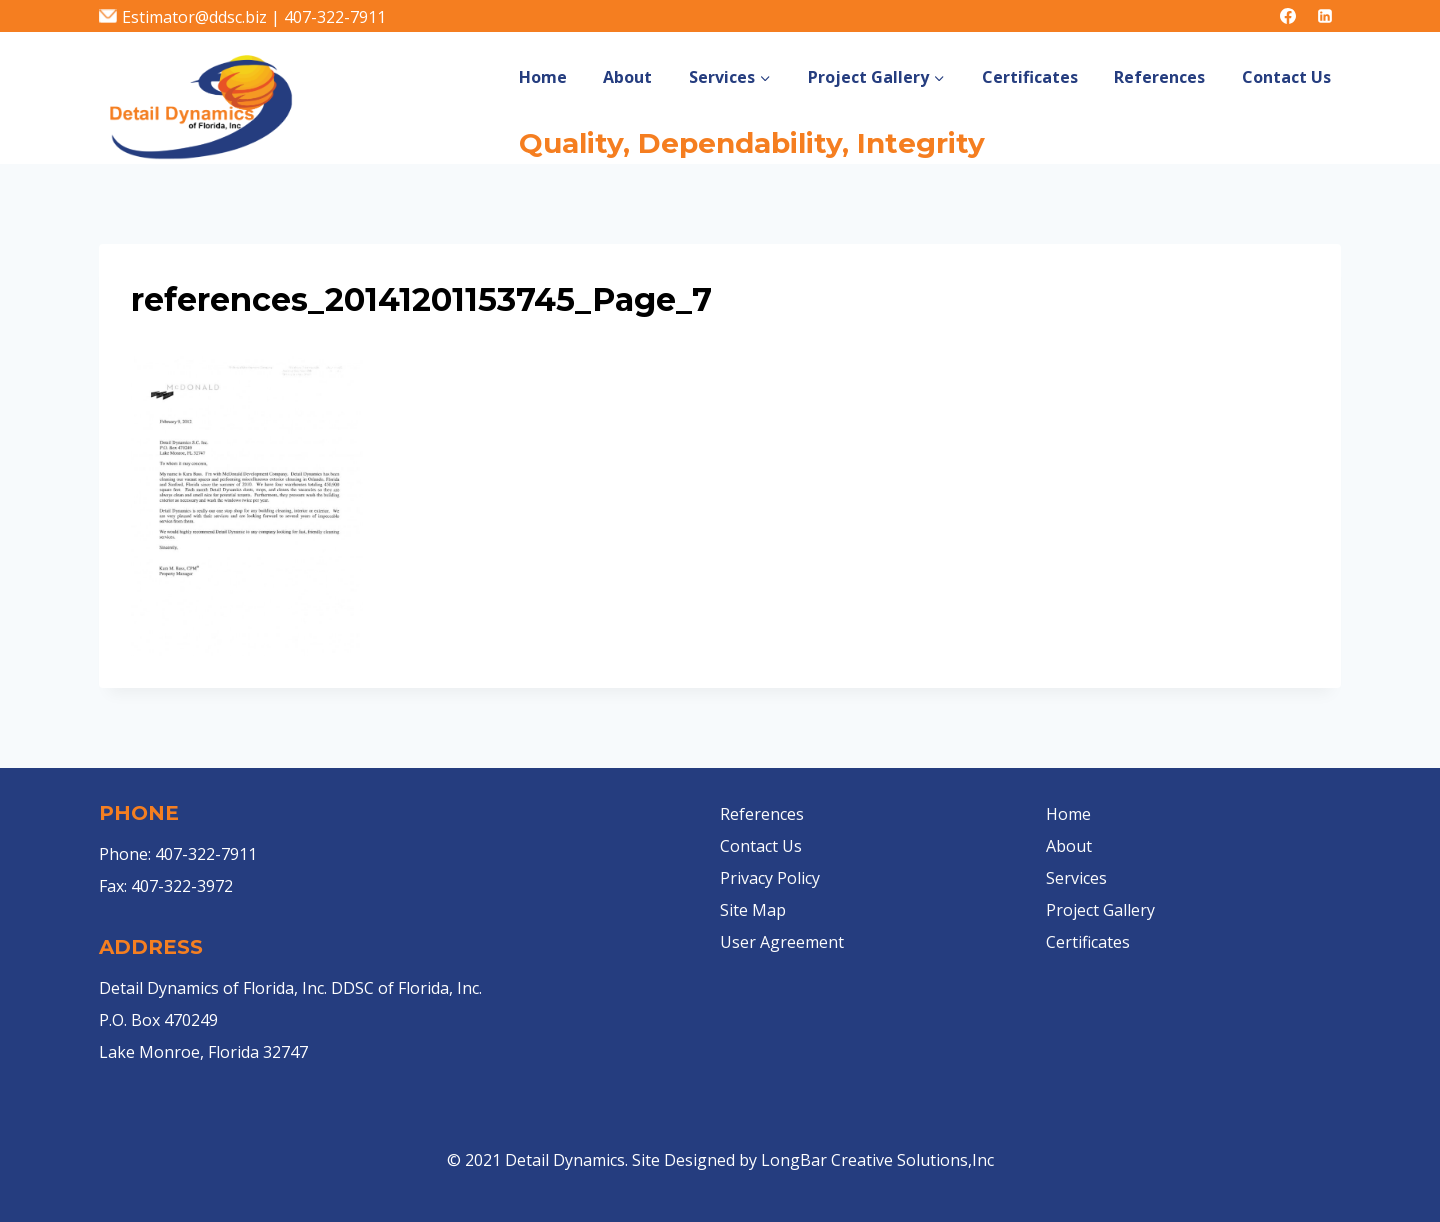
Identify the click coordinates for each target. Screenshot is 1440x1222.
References (1159, 77)
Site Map (753, 910)
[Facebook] (1288, 16)
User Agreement (782, 942)
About (627, 77)
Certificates (1030, 77)
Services (1076, 878)
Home (543, 77)
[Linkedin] (1325, 16)
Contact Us (1286, 77)
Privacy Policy (770, 878)
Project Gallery (1100, 910)
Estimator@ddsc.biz (194, 17)
